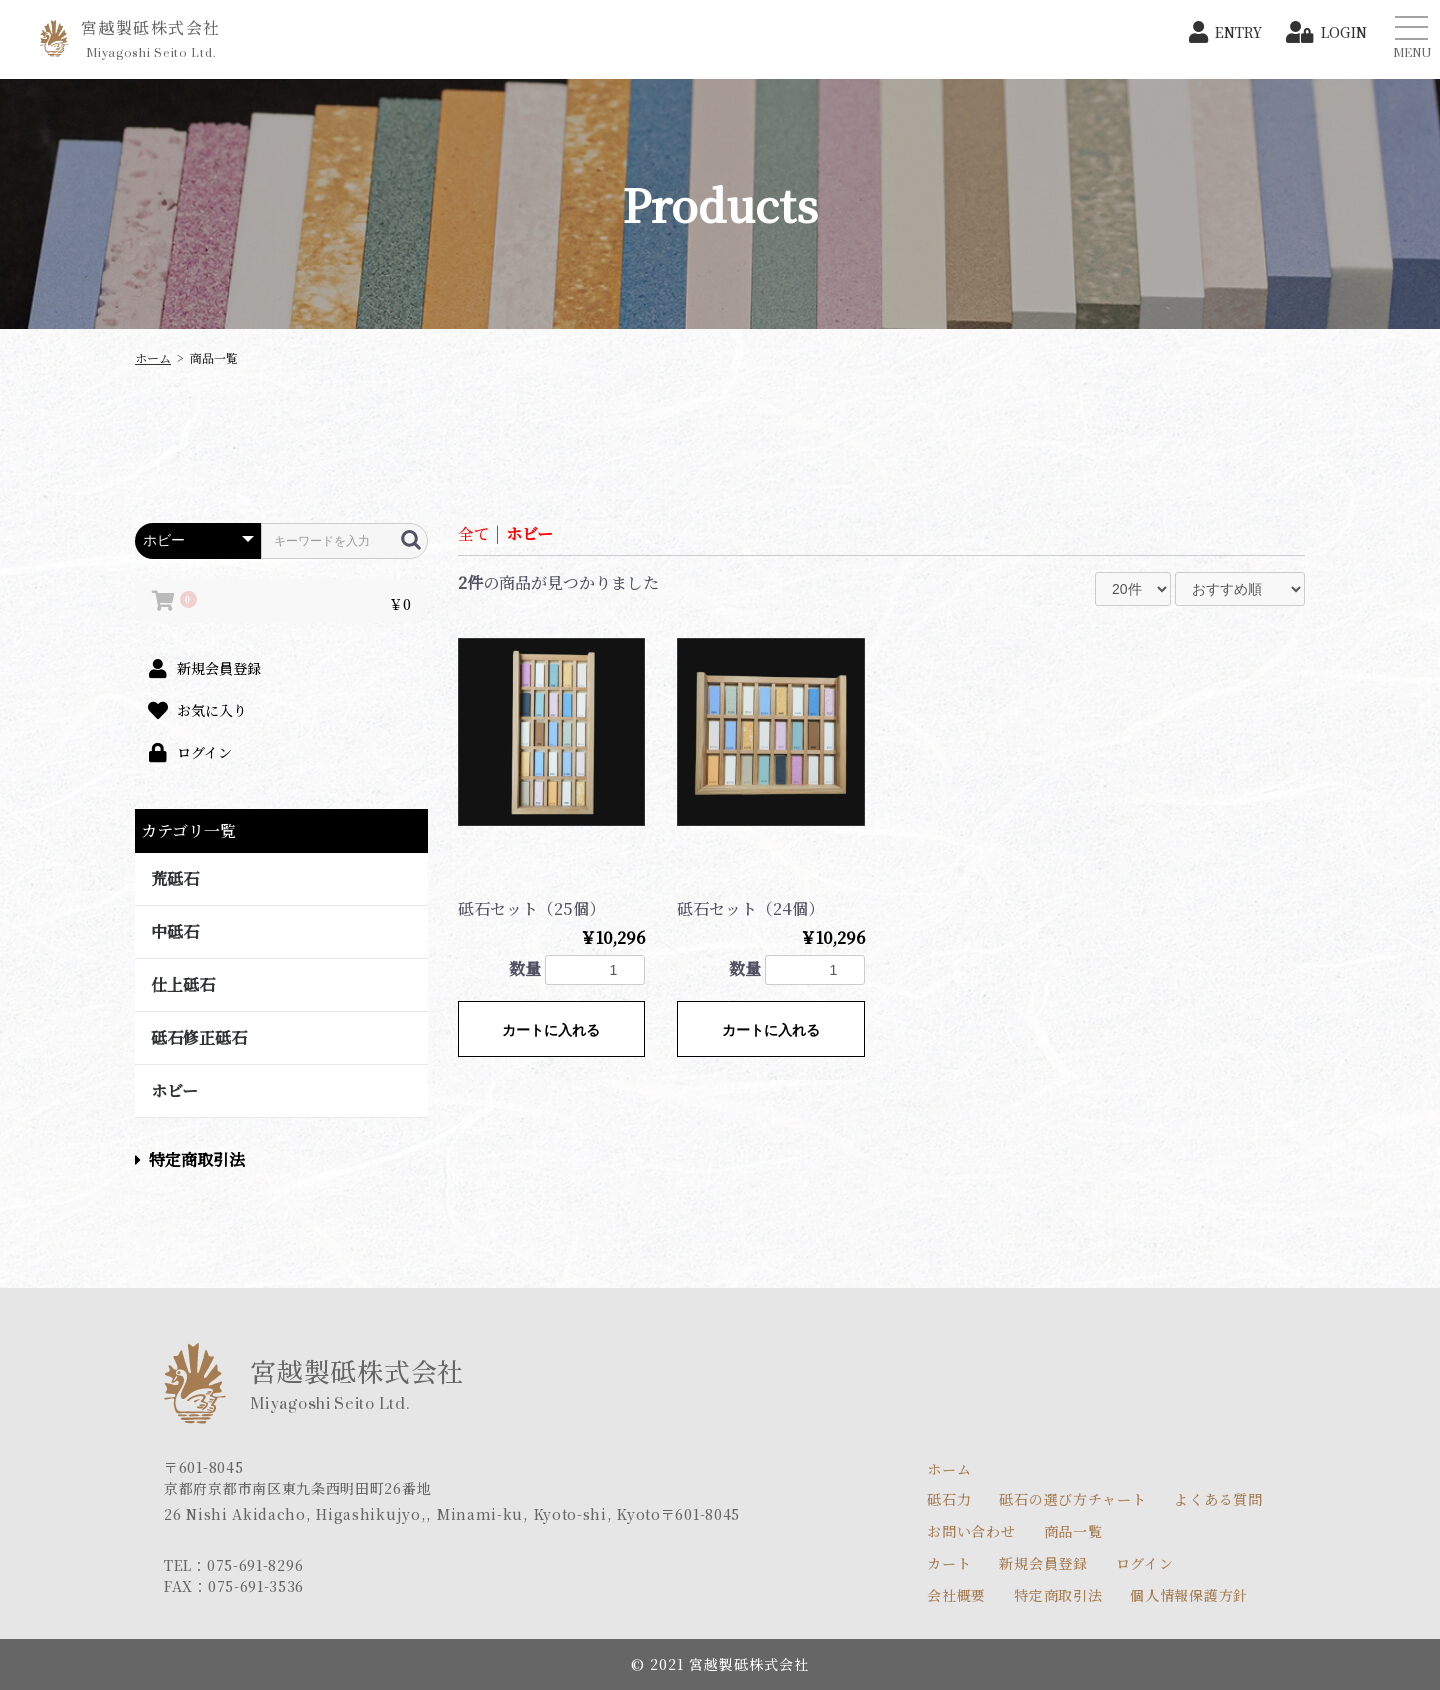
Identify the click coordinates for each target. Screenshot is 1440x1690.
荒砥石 (175, 878)
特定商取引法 (190, 1159)
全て (474, 533)
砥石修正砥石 (199, 1037)
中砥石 (175, 931)
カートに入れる (551, 1030)
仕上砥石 (183, 984)
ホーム (153, 357)
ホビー (174, 1090)
